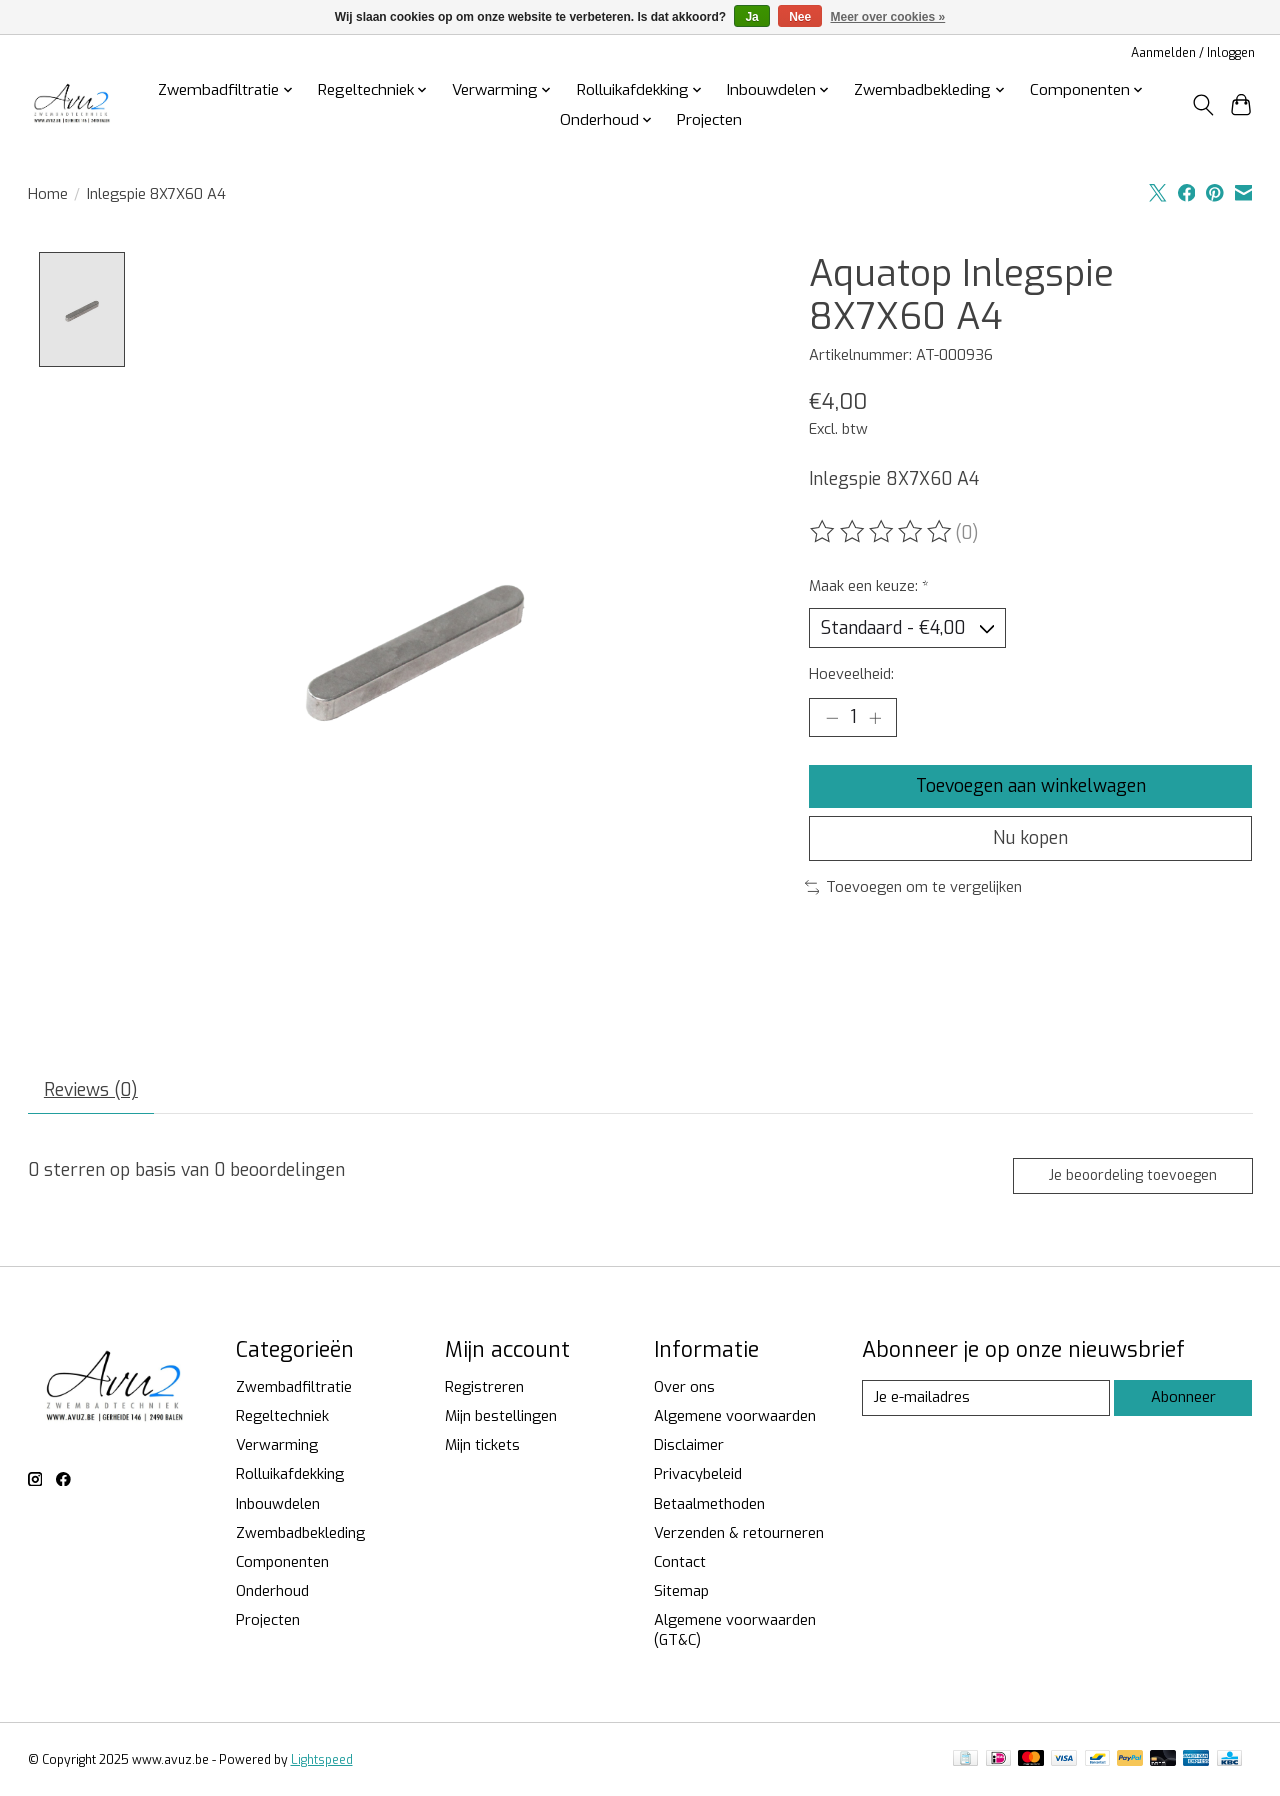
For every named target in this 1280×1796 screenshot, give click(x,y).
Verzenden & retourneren (739, 1533)
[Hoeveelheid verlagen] (832, 718)
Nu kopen (1030, 839)
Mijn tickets (482, 1446)
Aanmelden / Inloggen (1193, 53)
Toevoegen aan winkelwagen (1031, 786)
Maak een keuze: (869, 586)
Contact (680, 1563)
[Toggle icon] (1202, 105)
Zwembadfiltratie (294, 1388)
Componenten (282, 1563)
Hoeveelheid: (851, 675)
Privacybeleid (698, 1475)
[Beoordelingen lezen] (882, 532)
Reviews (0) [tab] (91, 1091)
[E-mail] (985, 1399)
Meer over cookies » (888, 17)
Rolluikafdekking (290, 1475)
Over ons (684, 1388)
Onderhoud (272, 1592)
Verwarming (277, 1446)
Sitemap (681, 1592)
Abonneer (1183, 1398)
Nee (800, 17)
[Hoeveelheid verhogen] (875, 718)
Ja (751, 17)
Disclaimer (689, 1446)
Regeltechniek (282, 1417)
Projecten (709, 120)
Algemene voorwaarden (735, 1417)
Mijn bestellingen (501, 1417)
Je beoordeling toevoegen (1132, 1175)
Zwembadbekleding (300, 1533)
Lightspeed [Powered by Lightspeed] (322, 1761)
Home (48, 194)
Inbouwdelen (278, 1504)
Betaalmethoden (709, 1504)
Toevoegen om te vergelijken (914, 888)
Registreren (484, 1388)
